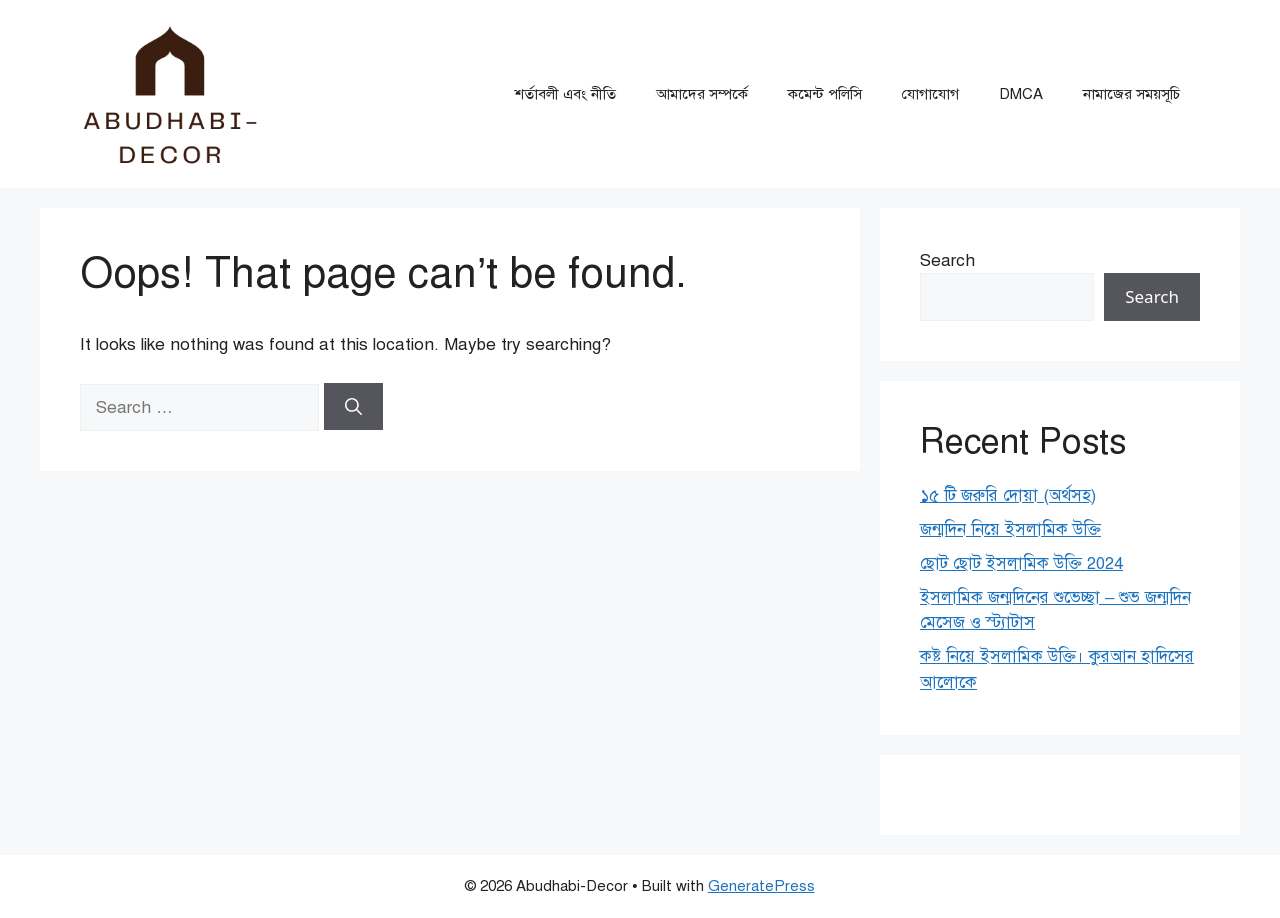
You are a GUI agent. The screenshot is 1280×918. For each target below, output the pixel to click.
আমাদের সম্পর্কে (702, 94)
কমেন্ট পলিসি (825, 94)
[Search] (353, 407)
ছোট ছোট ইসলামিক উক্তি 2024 (1021, 563)
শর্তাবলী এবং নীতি (565, 94)
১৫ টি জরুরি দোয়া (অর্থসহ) (1008, 495)
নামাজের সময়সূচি (1131, 94)
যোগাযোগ (930, 94)
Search (947, 260)
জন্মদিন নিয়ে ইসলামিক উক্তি (1010, 529)
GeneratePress (761, 886)
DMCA (1021, 94)
